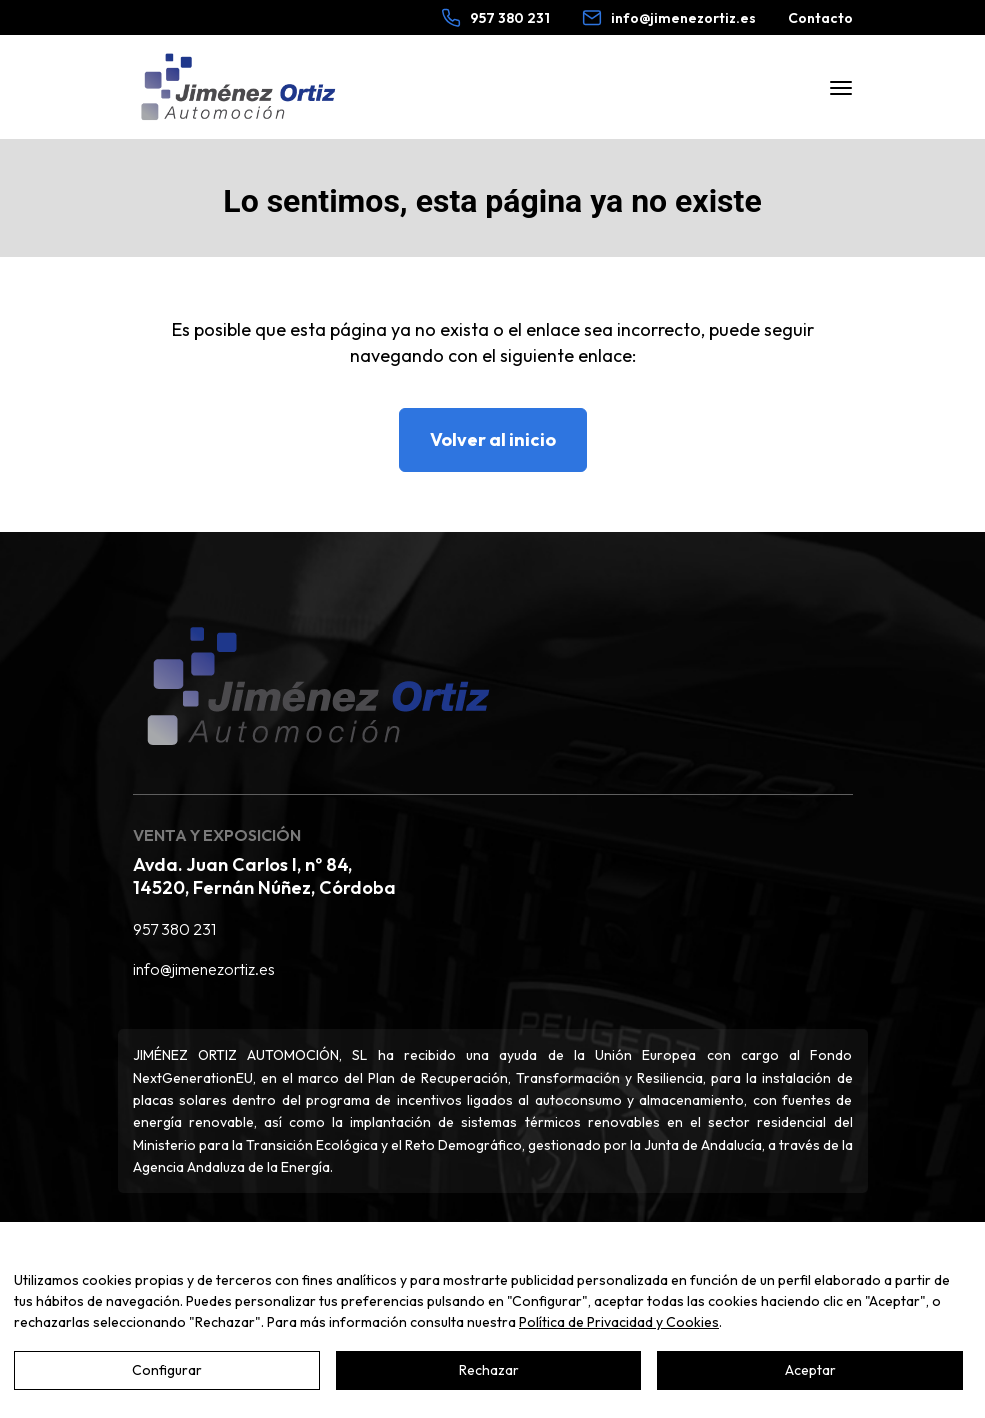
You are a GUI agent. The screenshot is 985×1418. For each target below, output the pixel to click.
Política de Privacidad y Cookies (619, 1322)
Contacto (820, 18)
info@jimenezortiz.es (204, 969)
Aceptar (810, 1370)
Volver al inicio (493, 439)
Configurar (167, 1370)
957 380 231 (174, 929)
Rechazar (489, 1370)
